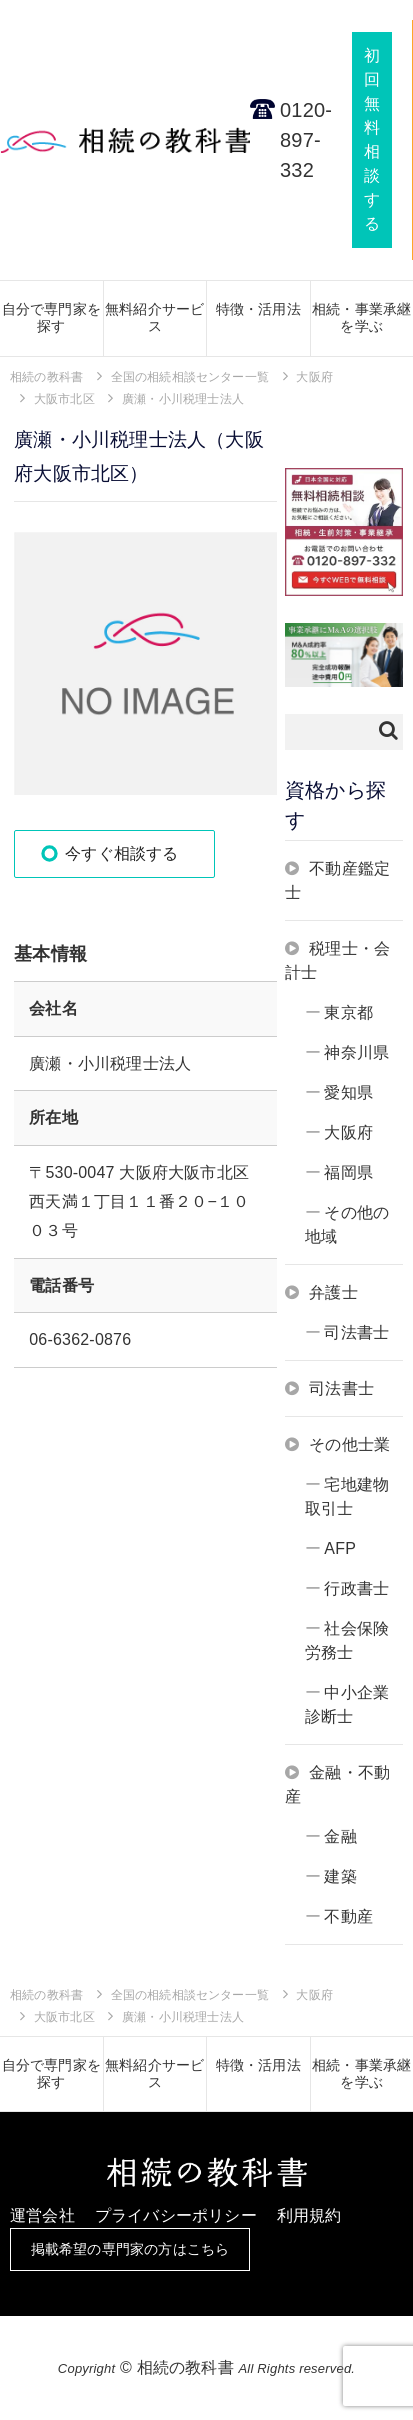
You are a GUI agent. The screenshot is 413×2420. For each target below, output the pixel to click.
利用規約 (309, 2215)
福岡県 (348, 1172)
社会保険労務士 (347, 1640)
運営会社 (42, 2215)
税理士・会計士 (337, 960)
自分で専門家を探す (51, 317)
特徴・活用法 (258, 309)
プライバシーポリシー (176, 2215)
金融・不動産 (337, 1784)
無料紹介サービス (154, 317)
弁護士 (333, 1292)
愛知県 (348, 1092)
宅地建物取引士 (347, 1496)
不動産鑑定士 (337, 880)
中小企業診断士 (347, 1704)
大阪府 (348, 1132)
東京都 (348, 1012)
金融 (340, 1836)
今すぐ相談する (121, 853)
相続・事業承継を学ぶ (361, 317)
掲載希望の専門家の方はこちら (130, 2249)
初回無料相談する (372, 139)
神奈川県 (356, 1052)
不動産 (348, 1916)
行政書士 (356, 1588)
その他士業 (349, 1444)
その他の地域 (347, 1224)
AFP (340, 1548)
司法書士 (356, 1332)
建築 (340, 1876)
